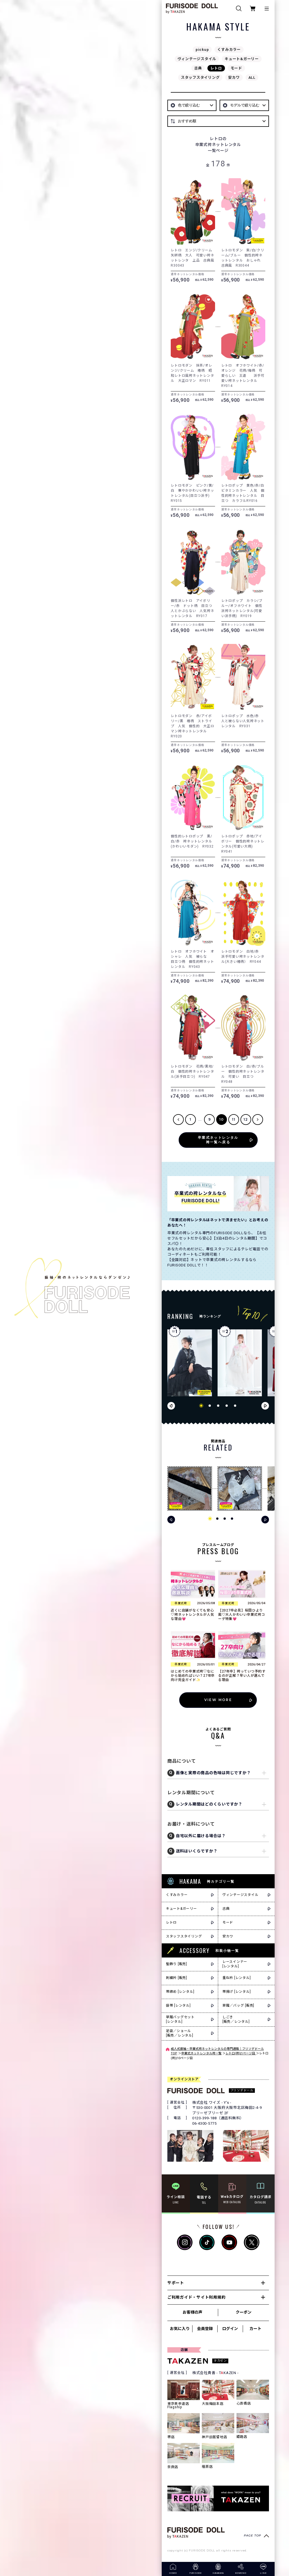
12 (246, 1119)
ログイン (230, 2328)
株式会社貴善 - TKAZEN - (215, 2373)
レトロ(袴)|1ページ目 (240, 2053)
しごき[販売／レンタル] (236, 2019)
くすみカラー (229, 49)
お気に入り (180, 2328)
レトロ (216, 68)
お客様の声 (192, 2312)
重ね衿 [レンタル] (236, 1978)
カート (255, 2328)
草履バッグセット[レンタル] (180, 2019)
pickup (202, 49)
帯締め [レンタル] (180, 1992)
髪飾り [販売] (176, 1964)
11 (233, 1119)
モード (236, 68)
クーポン (243, 2312)
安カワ (234, 77)
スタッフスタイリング (200, 77)
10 (221, 1119)
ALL (251, 77)
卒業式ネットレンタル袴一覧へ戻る (218, 1139)
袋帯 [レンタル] (178, 2005)
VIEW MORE (218, 1700)
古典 (198, 68)
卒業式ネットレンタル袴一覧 (201, 2053)
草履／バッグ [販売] (238, 2005)
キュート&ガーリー (242, 59)
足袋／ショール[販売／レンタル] (179, 2033)
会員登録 (205, 2328)
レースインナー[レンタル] (234, 1964)
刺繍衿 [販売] (176, 1978)
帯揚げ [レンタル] (236, 1992)
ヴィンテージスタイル (197, 59)
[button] (201, 1406)
